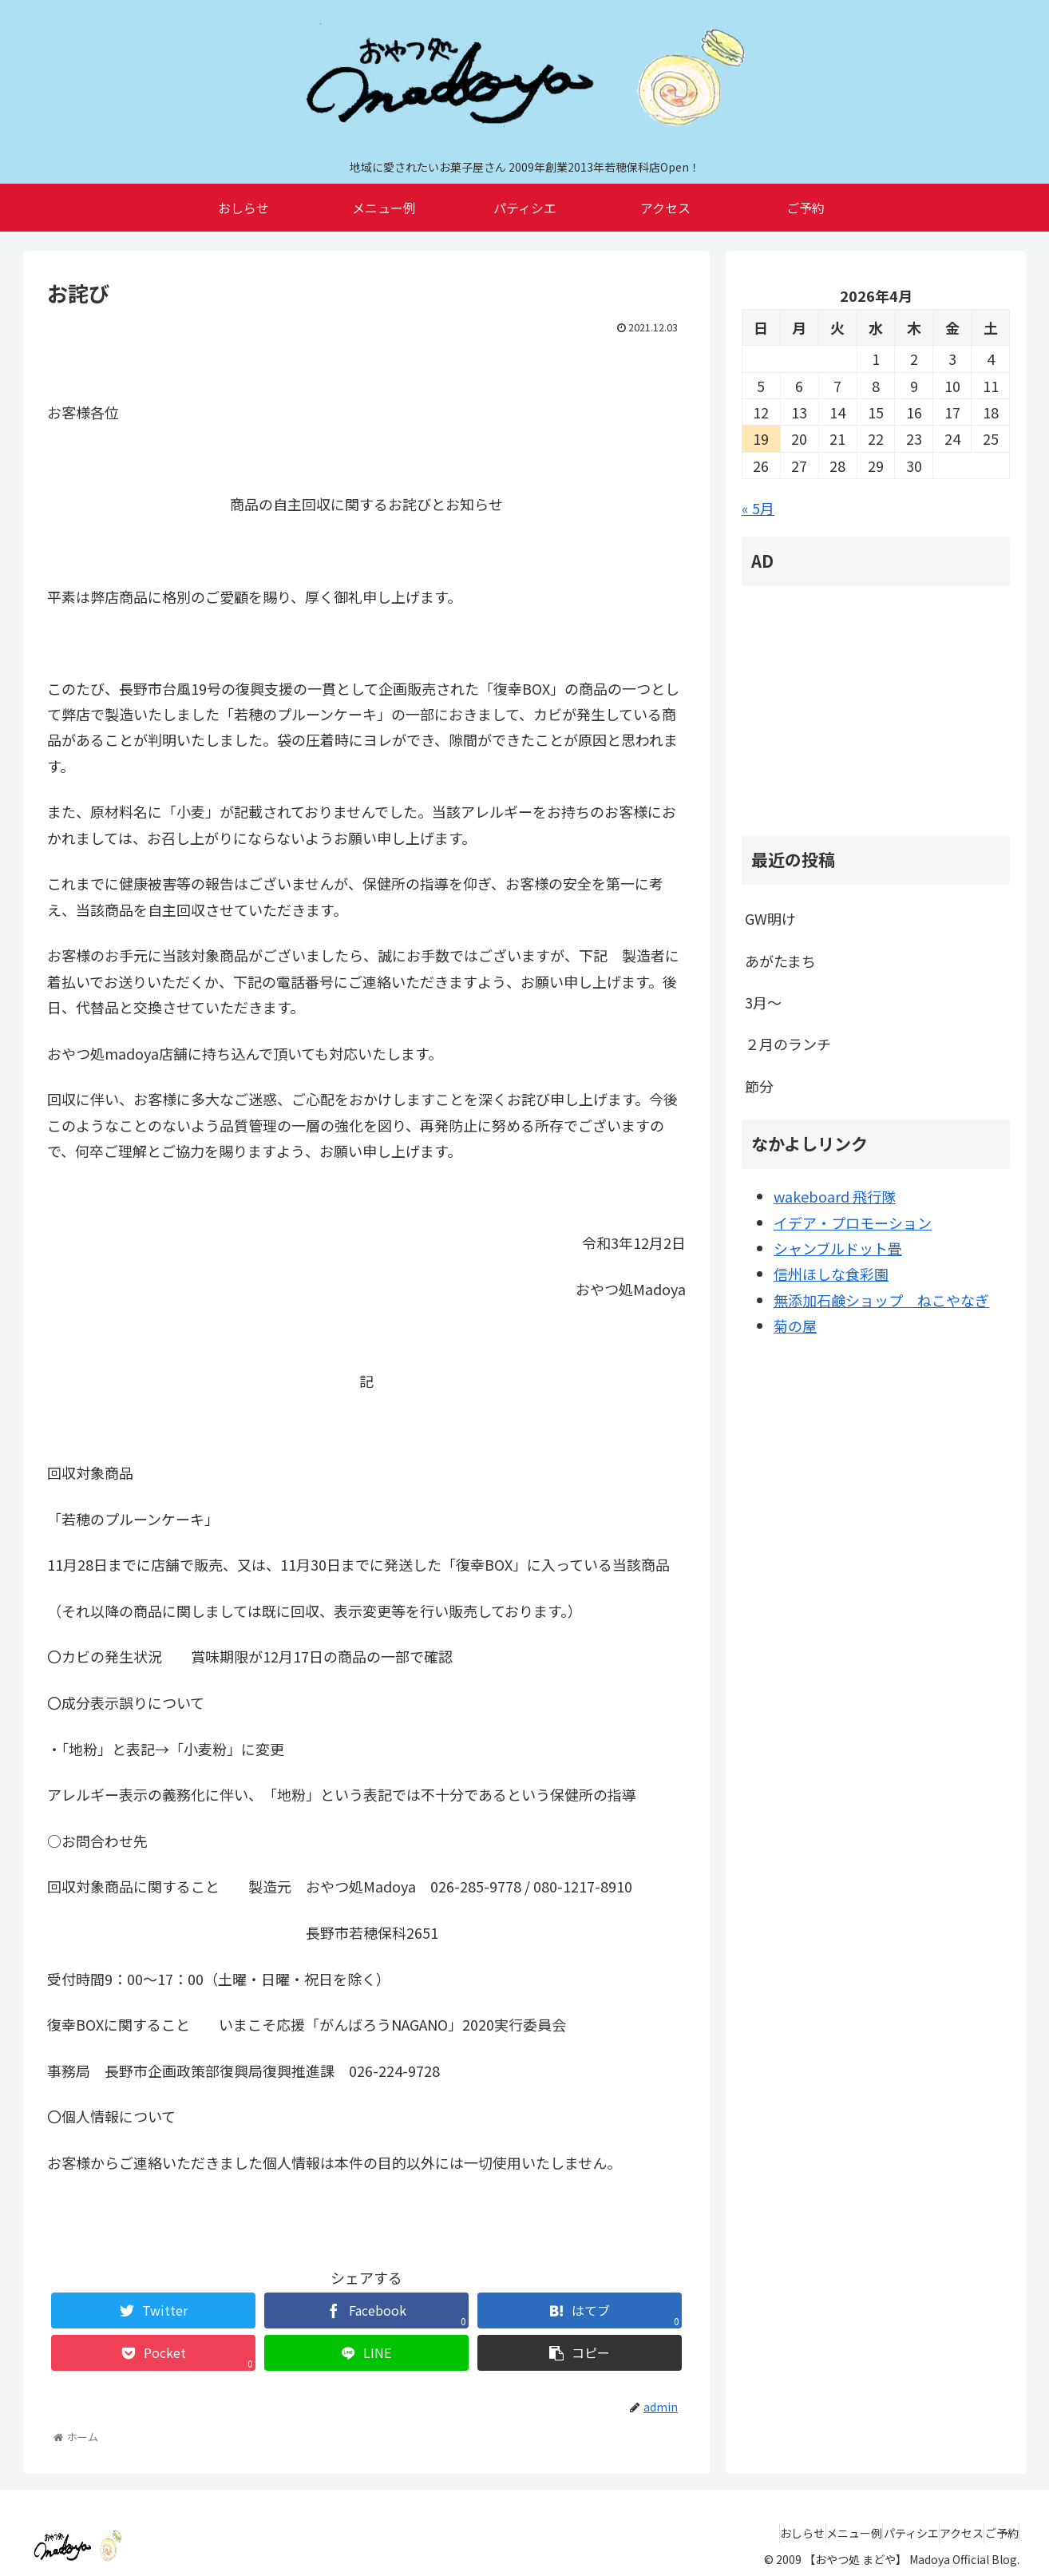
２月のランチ (788, 1043)
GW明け (770, 918)
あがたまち (780, 960)
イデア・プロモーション (853, 1222)
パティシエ (872, 2533)
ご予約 (994, 2533)
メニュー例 (800, 2533)
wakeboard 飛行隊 (835, 1196)
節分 (759, 1086)
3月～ (763, 1002)
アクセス (938, 2533)
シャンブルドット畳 (838, 1248)
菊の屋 (795, 1325)
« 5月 (758, 507)
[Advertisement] (876, 710)
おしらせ (733, 2533)
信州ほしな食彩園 (831, 1273)
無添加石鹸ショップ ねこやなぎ (881, 1300)
